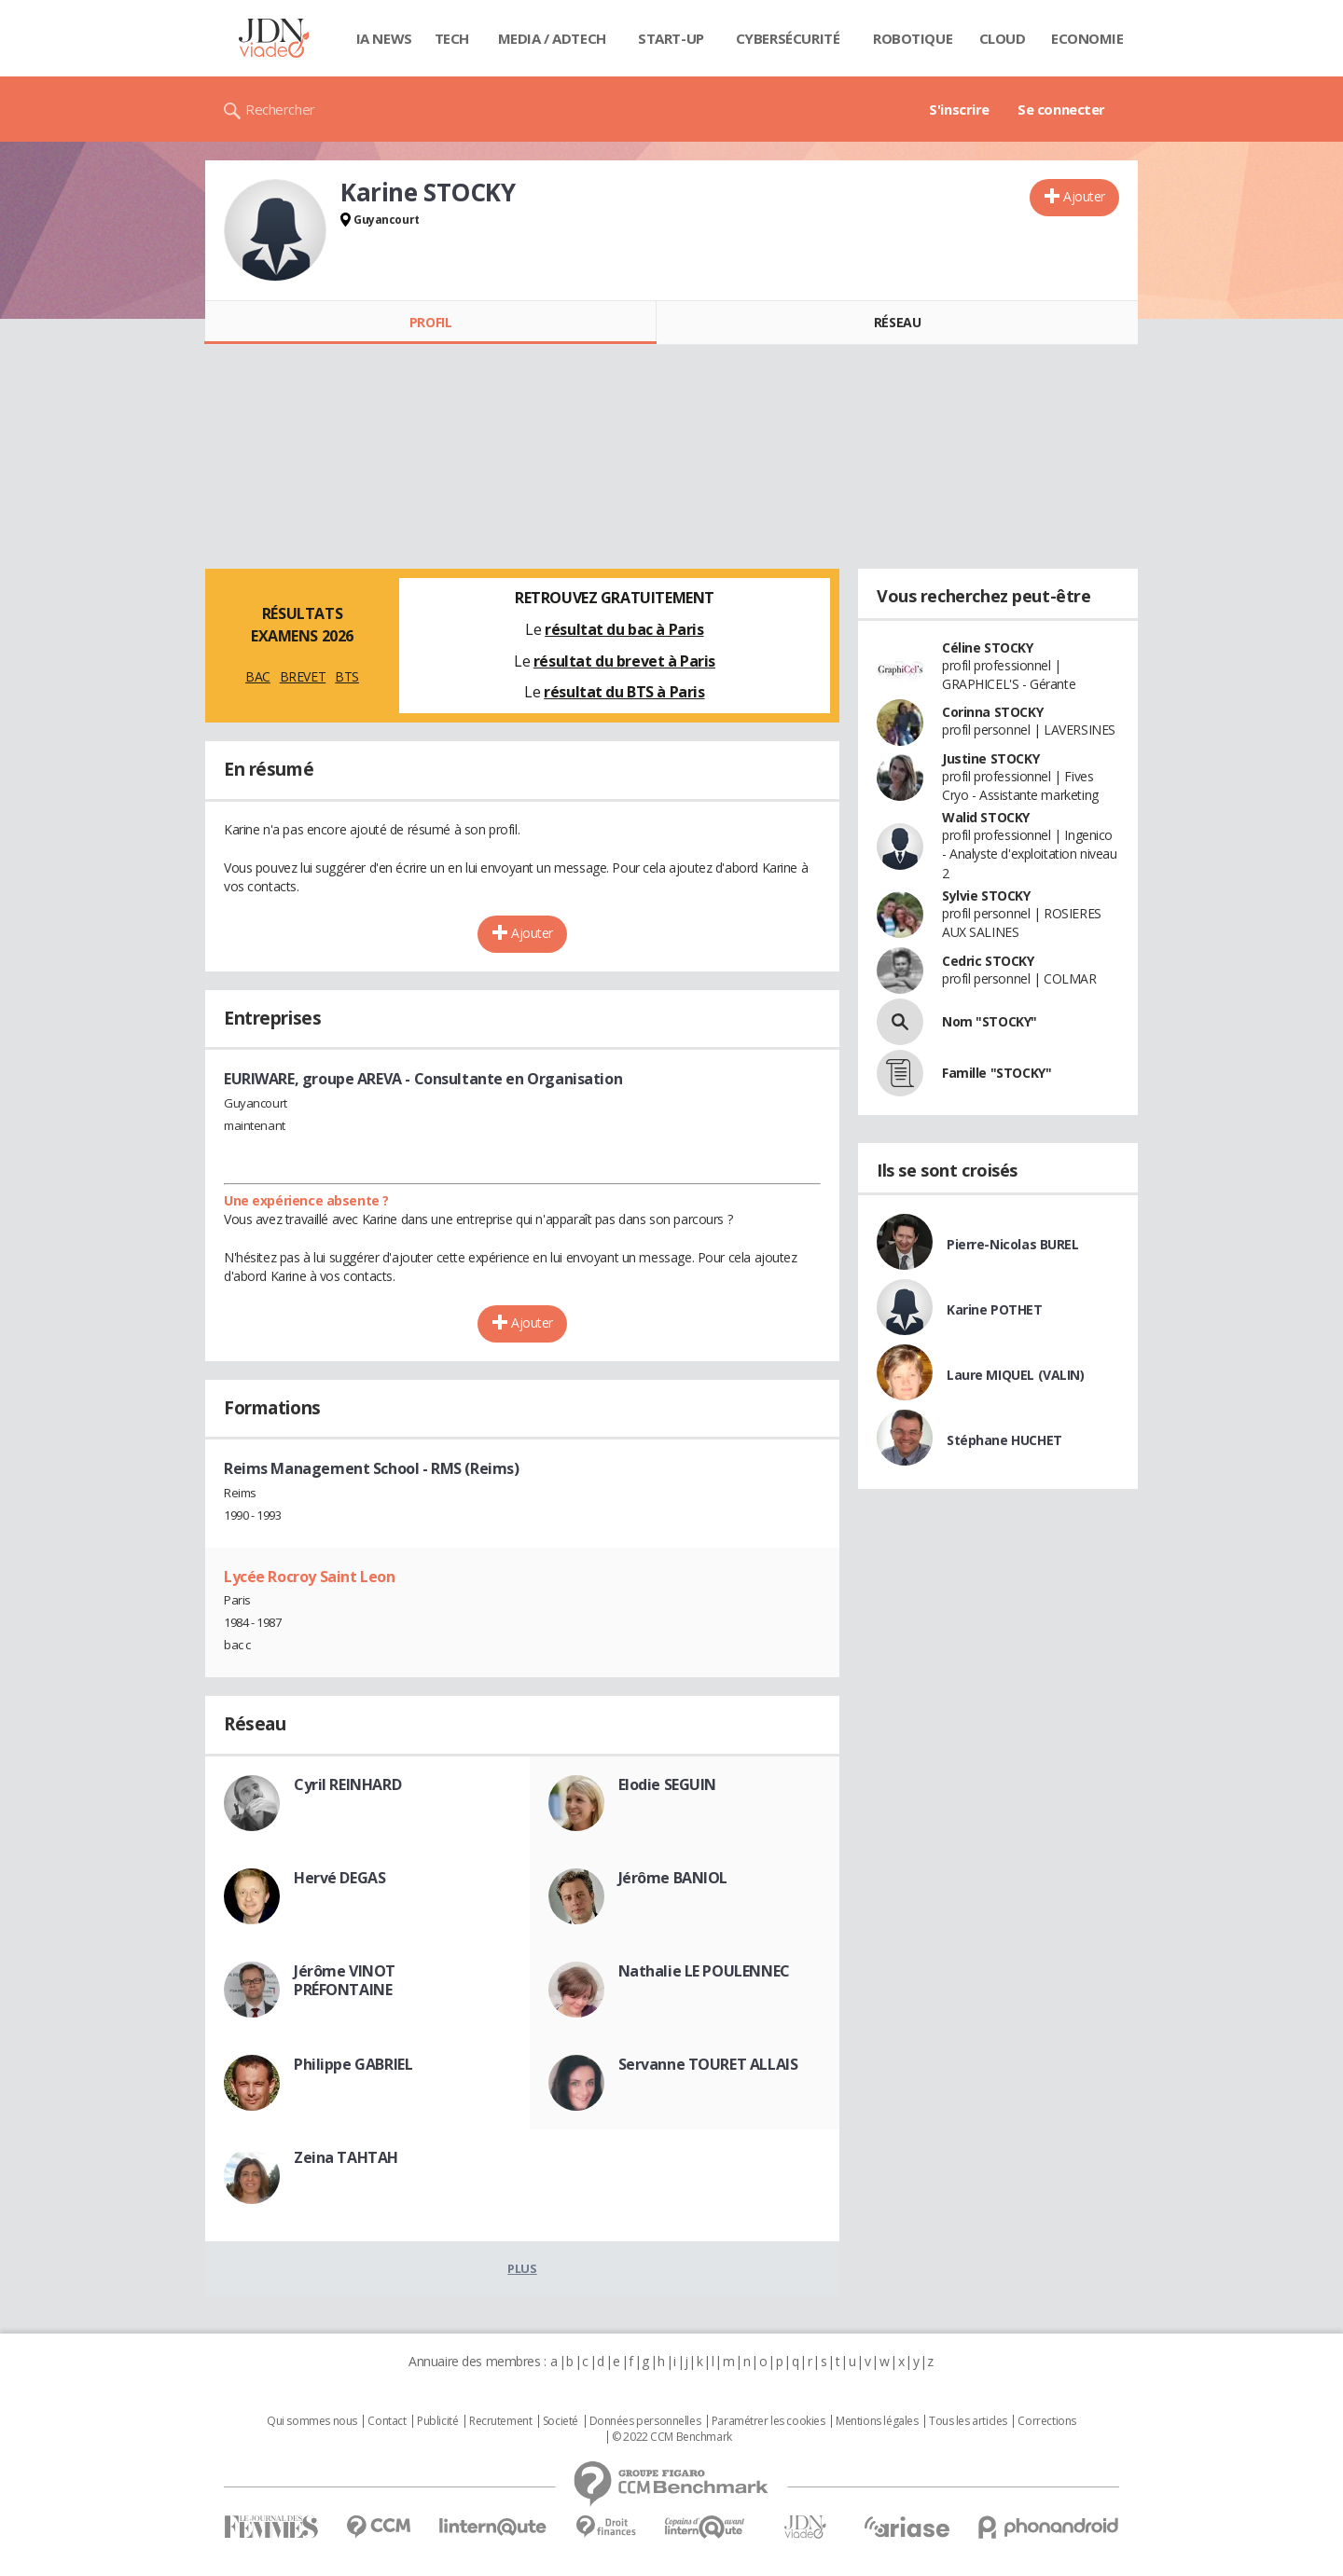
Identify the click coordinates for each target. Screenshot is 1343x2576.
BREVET (302, 676)
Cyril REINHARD (347, 1784)
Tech (452, 38)
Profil (430, 322)
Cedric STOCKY (988, 961)
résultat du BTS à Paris (624, 692)
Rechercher (280, 109)
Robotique (912, 38)
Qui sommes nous (312, 2421)
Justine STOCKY (990, 758)
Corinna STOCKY (992, 712)
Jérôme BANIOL (673, 1877)
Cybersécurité (788, 38)
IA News (384, 38)
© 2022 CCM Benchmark (672, 2437)
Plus (521, 2268)
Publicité (437, 2421)
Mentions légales (877, 2421)
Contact (386, 2421)
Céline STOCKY (987, 647)
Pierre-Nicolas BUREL (1013, 1244)
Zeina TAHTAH (346, 2157)
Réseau (897, 322)
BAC (257, 676)
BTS (347, 676)
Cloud (1002, 38)
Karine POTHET (995, 1309)
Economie (1087, 38)
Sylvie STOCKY (986, 895)
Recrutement (500, 2421)
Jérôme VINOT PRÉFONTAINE (344, 1980)
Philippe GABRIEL (353, 2064)
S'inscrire (959, 109)
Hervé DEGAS (339, 1877)
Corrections (1046, 2421)
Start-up (671, 38)
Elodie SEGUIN (667, 1784)
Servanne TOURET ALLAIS (708, 2064)
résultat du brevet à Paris (624, 661)
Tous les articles (968, 2421)
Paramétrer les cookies (768, 2421)
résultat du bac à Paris (624, 629)
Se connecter (1061, 109)
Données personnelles (645, 2421)
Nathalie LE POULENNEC (704, 1971)
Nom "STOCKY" (989, 1021)
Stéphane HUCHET (1004, 1440)
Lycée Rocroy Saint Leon (309, 1576)
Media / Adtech (552, 38)
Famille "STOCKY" (996, 1072)
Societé (560, 2421)
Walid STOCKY (986, 817)
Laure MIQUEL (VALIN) (1016, 1375)
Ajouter (1084, 196)
